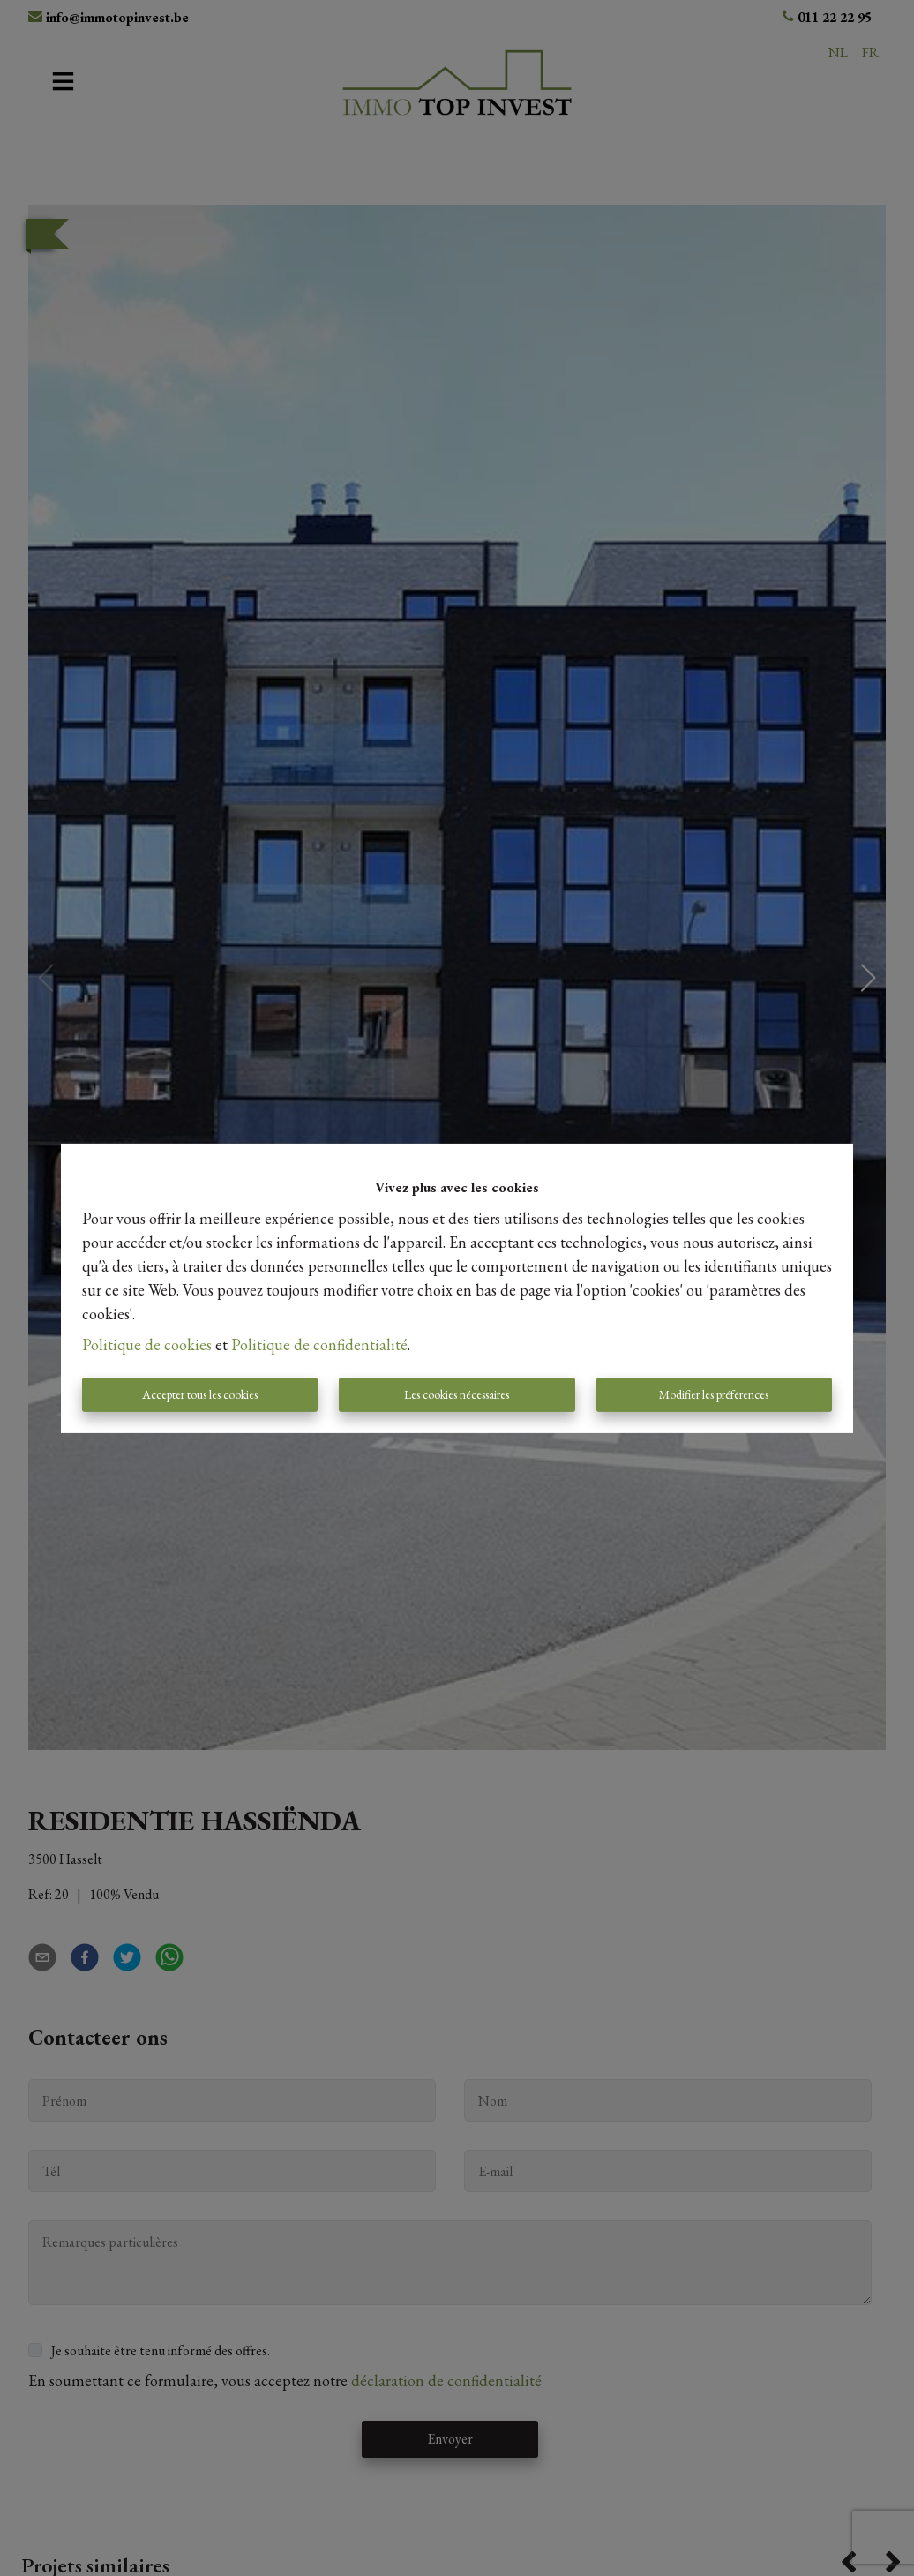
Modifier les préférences (713, 1394)
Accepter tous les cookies (200, 1394)
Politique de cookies (147, 1344)
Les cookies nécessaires (456, 1394)
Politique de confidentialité (319, 1344)
